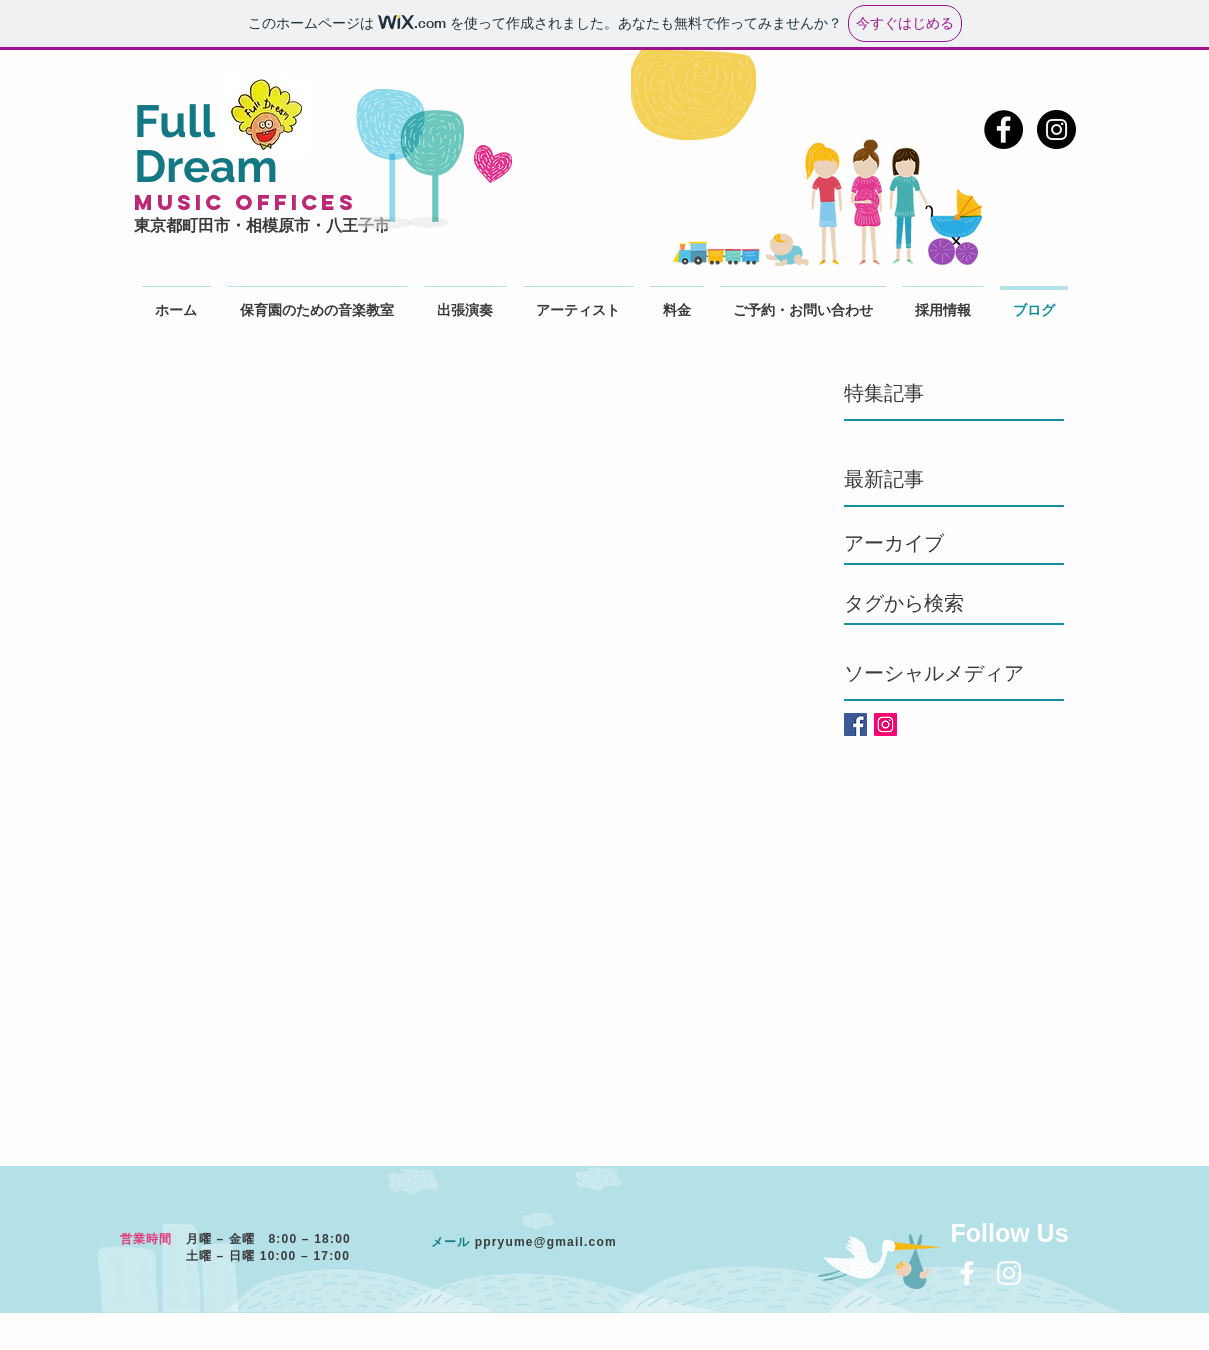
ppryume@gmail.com (546, 1242)
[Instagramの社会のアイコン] (885, 724)
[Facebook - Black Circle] (1003, 129)
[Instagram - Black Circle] (1056, 129)
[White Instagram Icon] (1009, 1273)
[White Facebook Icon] (967, 1273)
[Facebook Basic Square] (855, 724)
